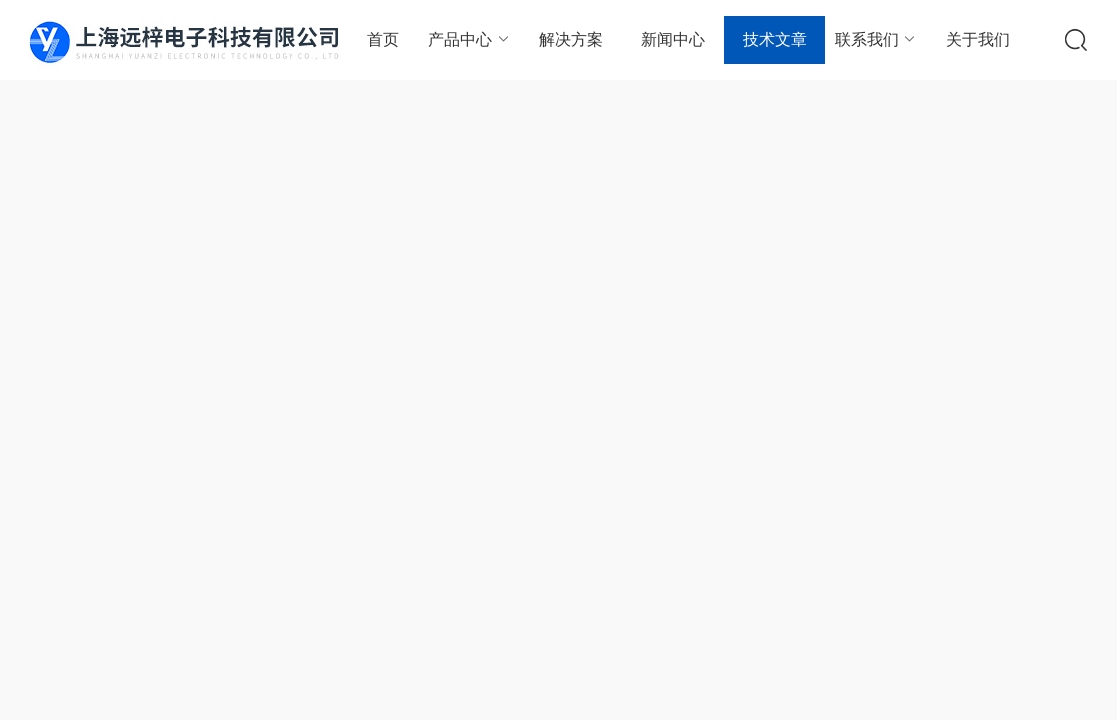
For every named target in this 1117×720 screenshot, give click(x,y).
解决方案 (571, 39)
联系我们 (876, 39)
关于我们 (978, 39)
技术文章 (775, 39)
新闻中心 (673, 39)
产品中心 (469, 39)
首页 (383, 39)
